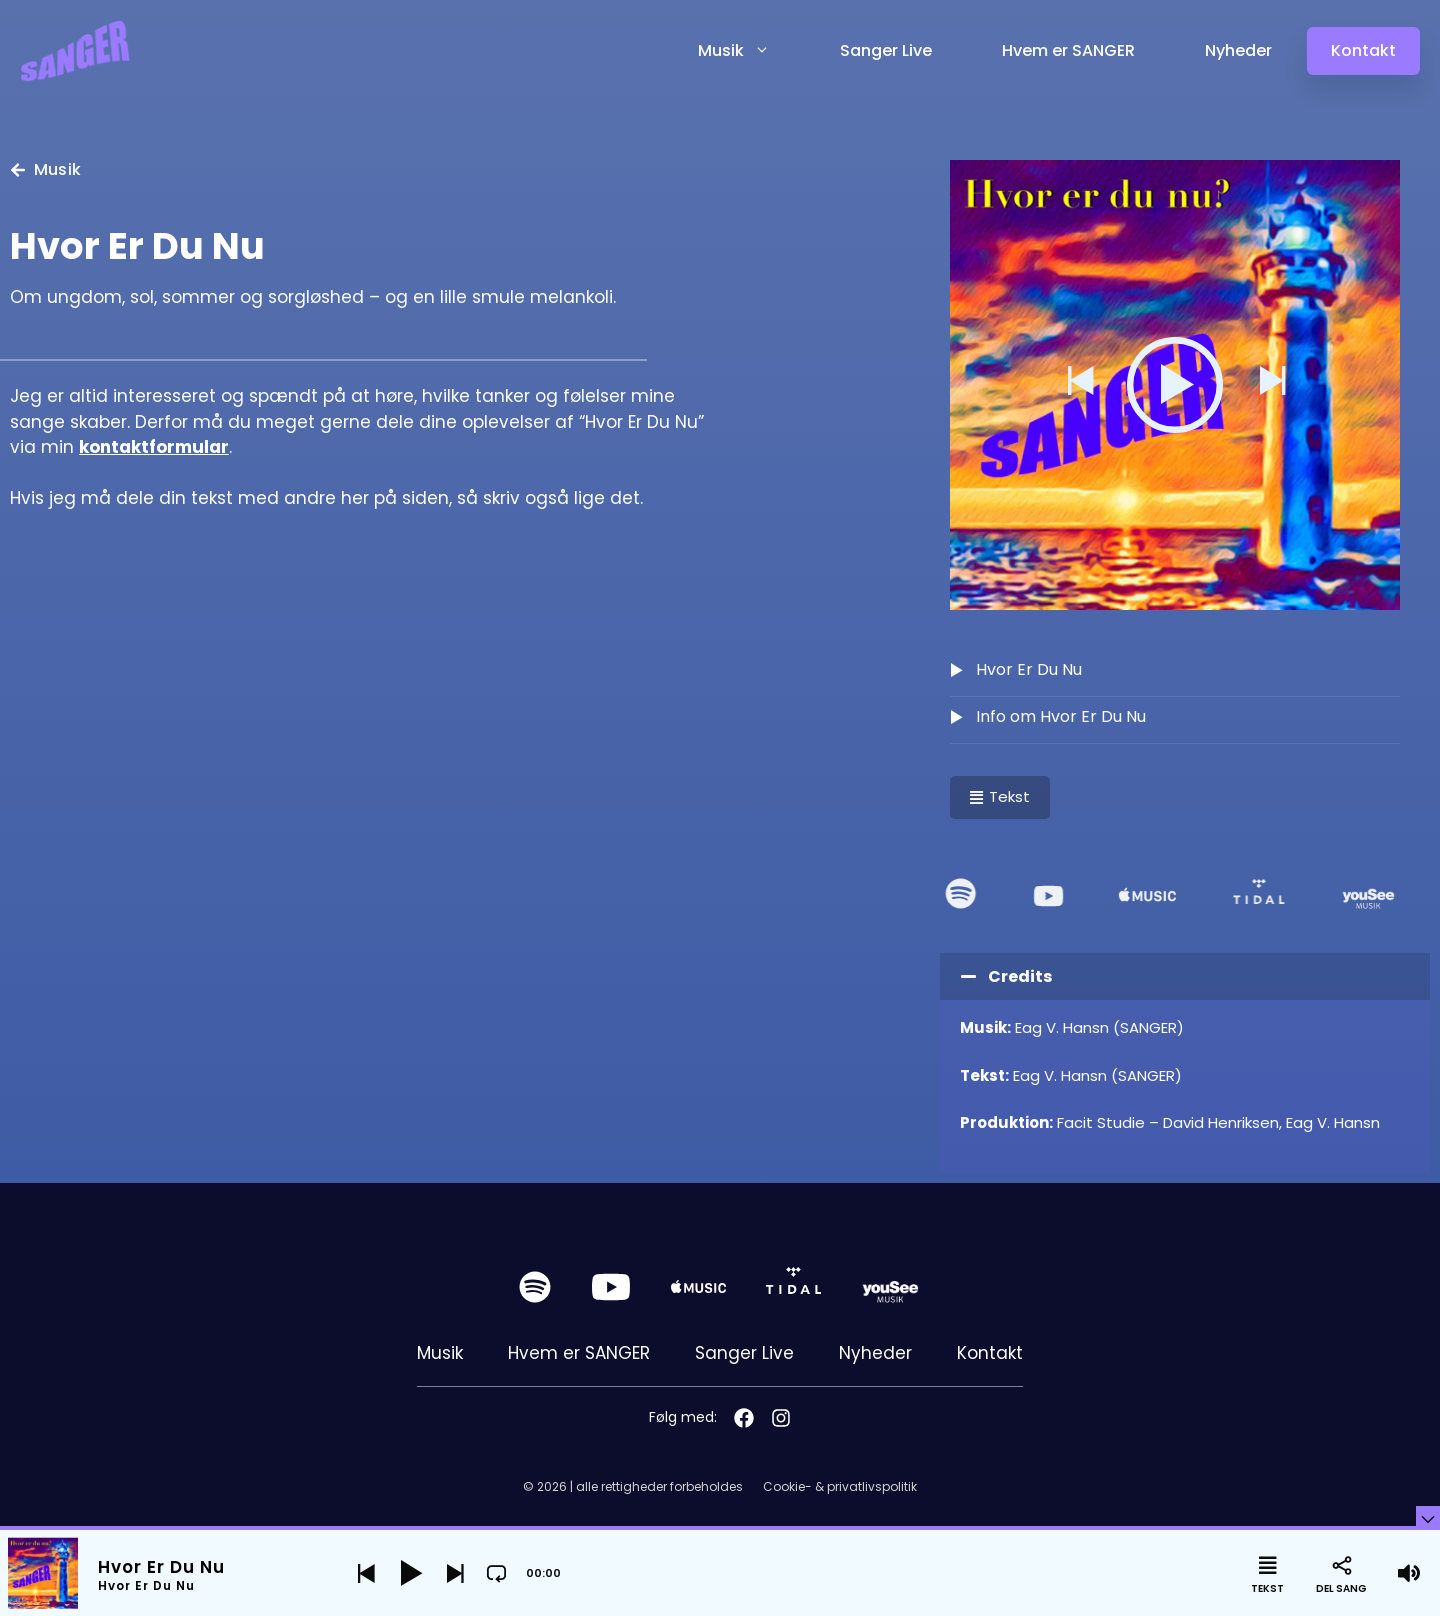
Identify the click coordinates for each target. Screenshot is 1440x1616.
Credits (1020, 976)
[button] (1079, 385)
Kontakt (990, 1353)
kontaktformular (154, 447)
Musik (751, 51)
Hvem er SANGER (1068, 50)
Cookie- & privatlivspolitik (840, 1486)
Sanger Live (886, 50)
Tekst (1000, 796)
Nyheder (1238, 50)
